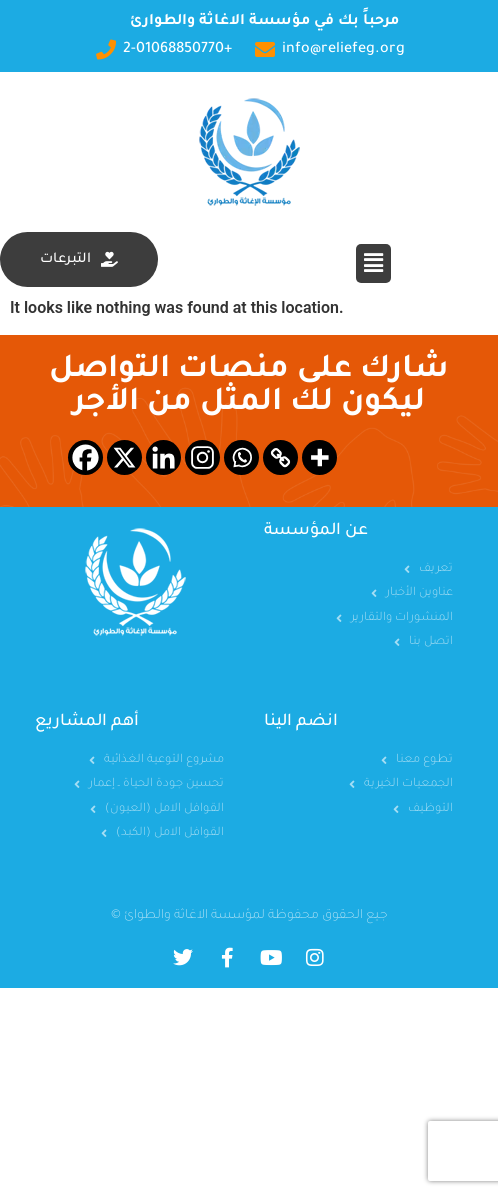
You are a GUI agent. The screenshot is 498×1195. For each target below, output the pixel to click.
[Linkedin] (163, 457)
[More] (319, 457)
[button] (373, 263)
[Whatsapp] (241, 457)
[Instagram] (202, 457)
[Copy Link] (280, 457)
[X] (124, 457)
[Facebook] (85, 457)
